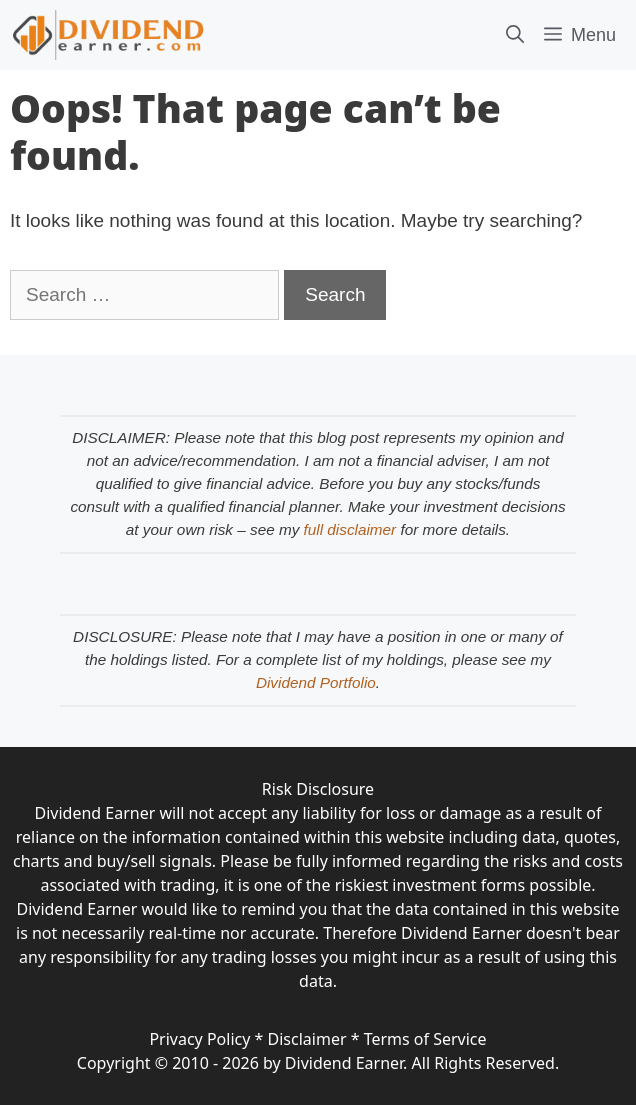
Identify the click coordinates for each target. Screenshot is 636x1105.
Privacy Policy (199, 1039)
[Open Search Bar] (515, 35)
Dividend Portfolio (316, 682)
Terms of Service (425, 1039)
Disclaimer (307, 1039)
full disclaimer (350, 529)
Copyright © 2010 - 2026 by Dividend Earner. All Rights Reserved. (318, 1063)
